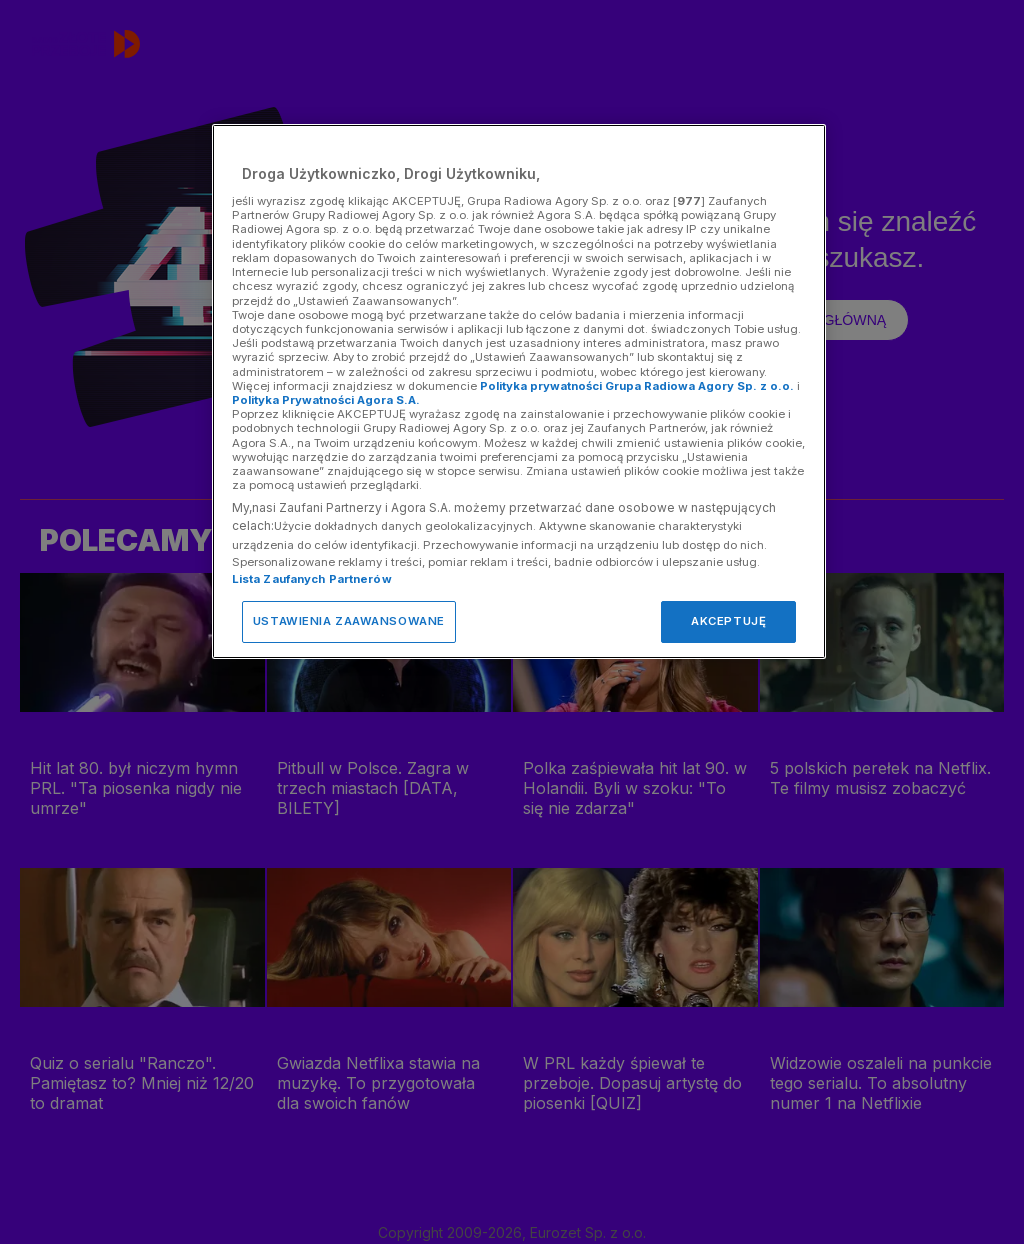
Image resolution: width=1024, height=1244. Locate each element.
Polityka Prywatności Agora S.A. (326, 400)
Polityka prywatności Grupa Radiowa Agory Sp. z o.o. (637, 386)
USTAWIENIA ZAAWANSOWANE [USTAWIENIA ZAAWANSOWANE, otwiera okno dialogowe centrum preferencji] (349, 621)
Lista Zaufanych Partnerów (312, 579)
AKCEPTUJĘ (728, 621)
